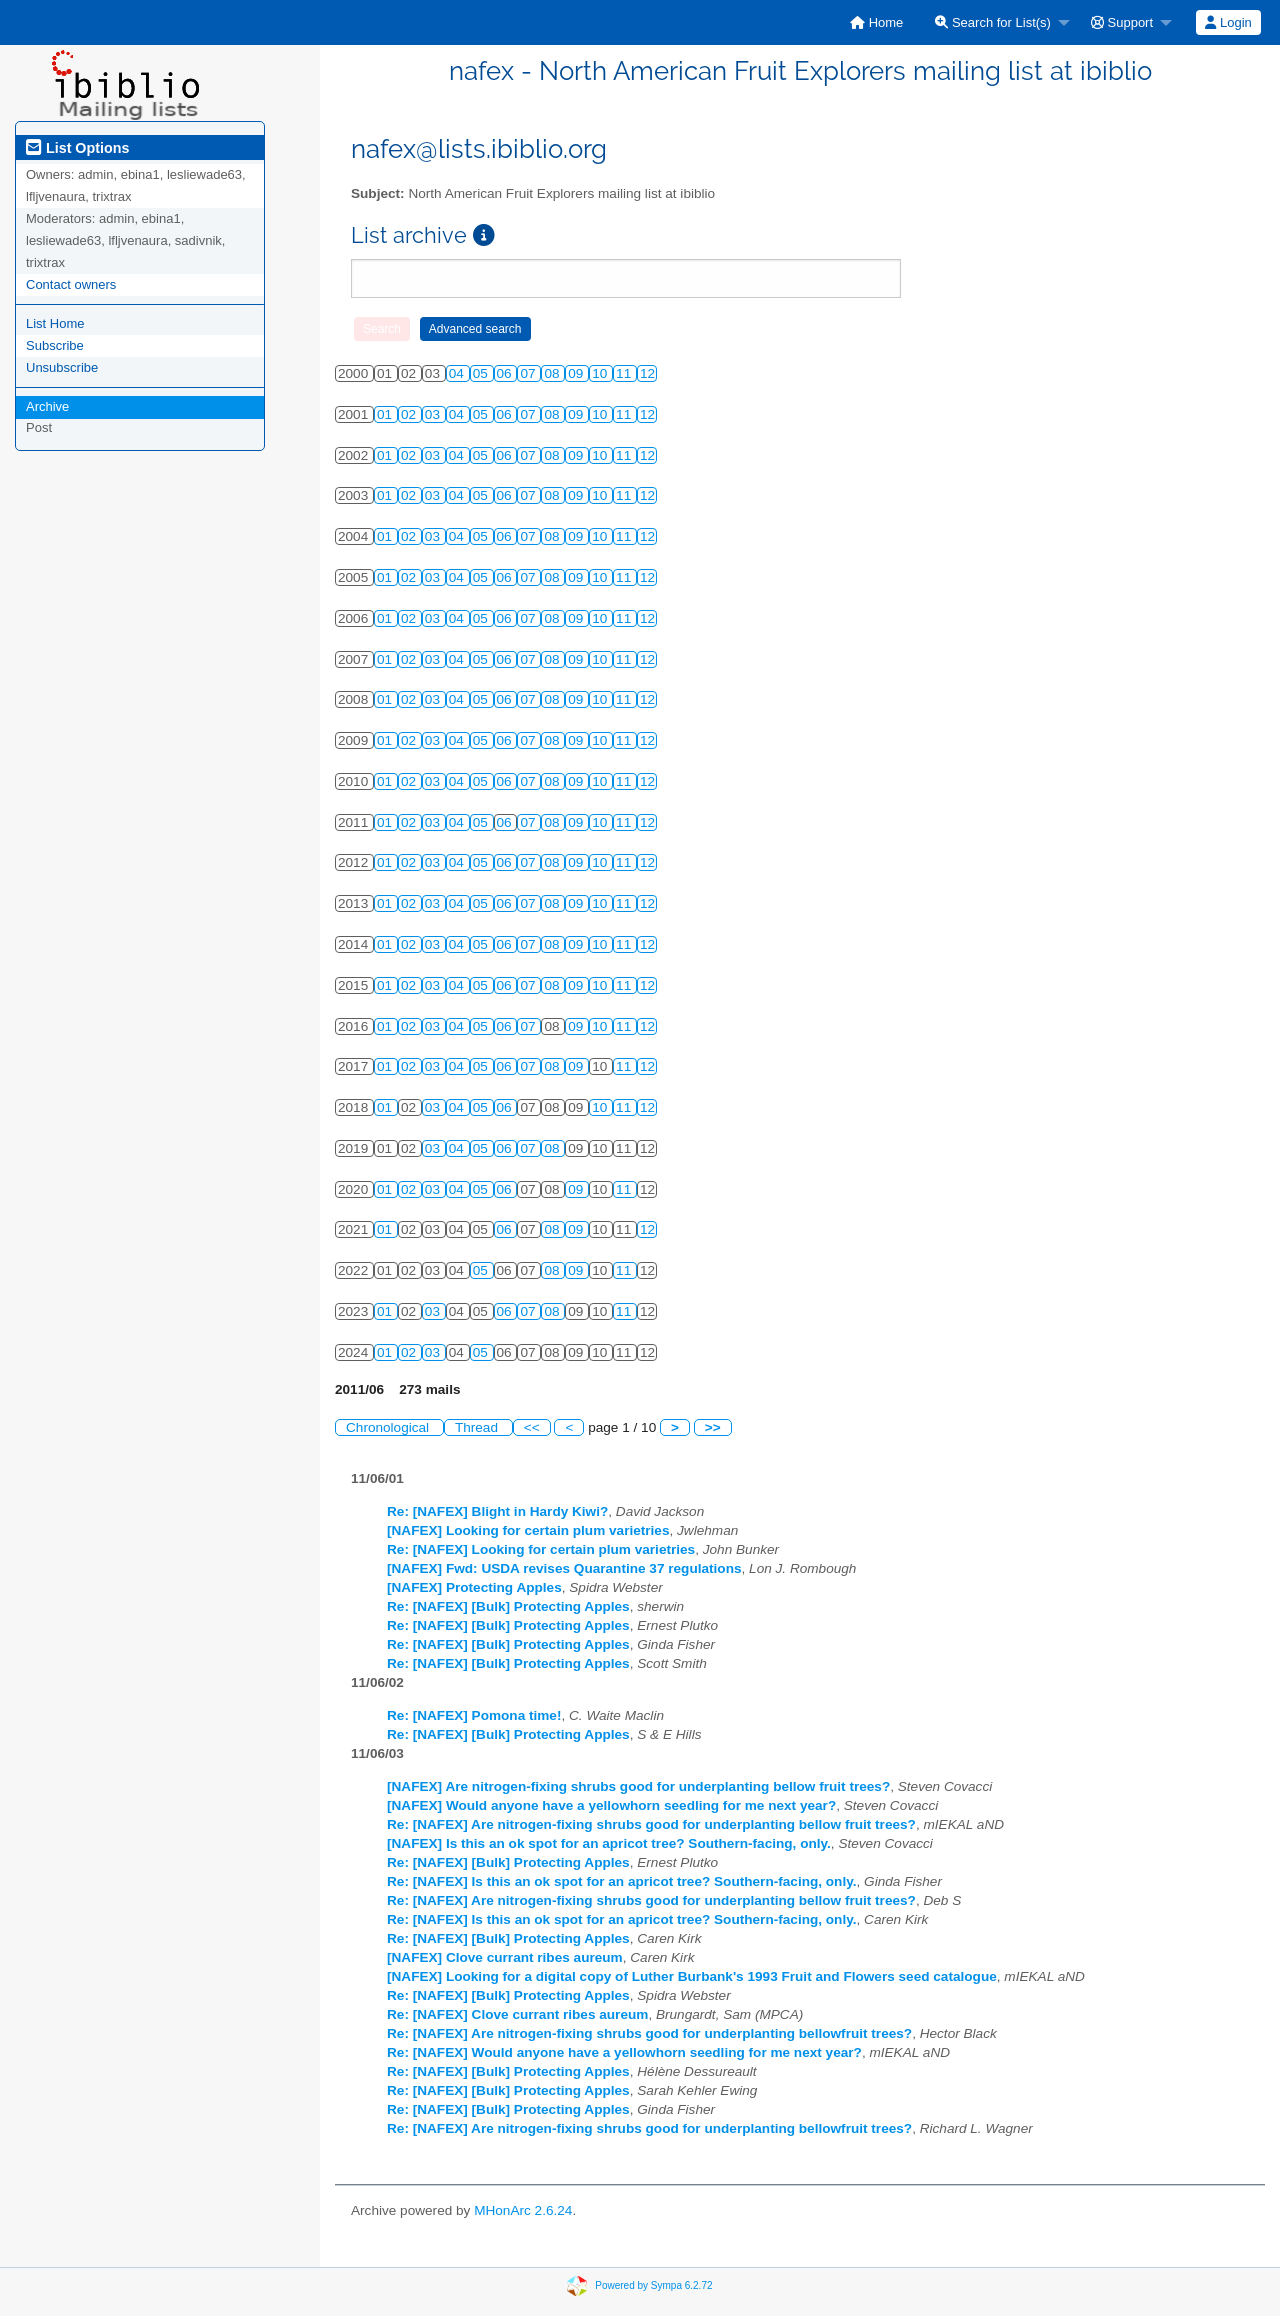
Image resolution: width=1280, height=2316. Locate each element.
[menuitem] (876, 22)
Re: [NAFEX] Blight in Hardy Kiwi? (497, 1511)
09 (577, 373)
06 (506, 373)
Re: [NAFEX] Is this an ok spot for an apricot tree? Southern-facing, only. (622, 1881)
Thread (478, 1427)
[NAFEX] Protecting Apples (474, 1587)
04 (458, 373)
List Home (55, 323)
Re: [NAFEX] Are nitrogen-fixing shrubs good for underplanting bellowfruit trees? (649, 2033)
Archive (47, 406)
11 (625, 373)
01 (386, 414)
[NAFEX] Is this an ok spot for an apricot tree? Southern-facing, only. (609, 1843)
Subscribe (55, 345)
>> (713, 1427)
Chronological (389, 1427)
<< (532, 1427)
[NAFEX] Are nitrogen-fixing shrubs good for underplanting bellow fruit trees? (638, 1786)
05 (482, 373)
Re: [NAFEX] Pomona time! (474, 1715)
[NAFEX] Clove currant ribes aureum (505, 1957)
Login (1228, 22)
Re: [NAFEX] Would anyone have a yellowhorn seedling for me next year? (624, 2052)
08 (553, 373)
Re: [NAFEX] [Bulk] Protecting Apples (508, 1606)
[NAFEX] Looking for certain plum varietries (528, 1530)
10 (601, 373)
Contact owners (71, 284)
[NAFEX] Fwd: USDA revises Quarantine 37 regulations (564, 1568)
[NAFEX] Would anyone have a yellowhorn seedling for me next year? (611, 1805)
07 (529, 373)
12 (647, 373)
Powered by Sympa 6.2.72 (653, 2285)
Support (1122, 22)
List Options (77, 148)
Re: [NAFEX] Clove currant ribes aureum (517, 2014)
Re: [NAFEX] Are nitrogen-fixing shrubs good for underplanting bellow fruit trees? (651, 1824)
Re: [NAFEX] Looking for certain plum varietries (541, 1549)
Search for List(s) (993, 22)
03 (434, 414)
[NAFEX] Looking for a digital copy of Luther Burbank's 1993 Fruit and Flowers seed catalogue (692, 1976)
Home (876, 22)
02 (410, 414)
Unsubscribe (62, 367)
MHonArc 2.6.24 (523, 2210)
